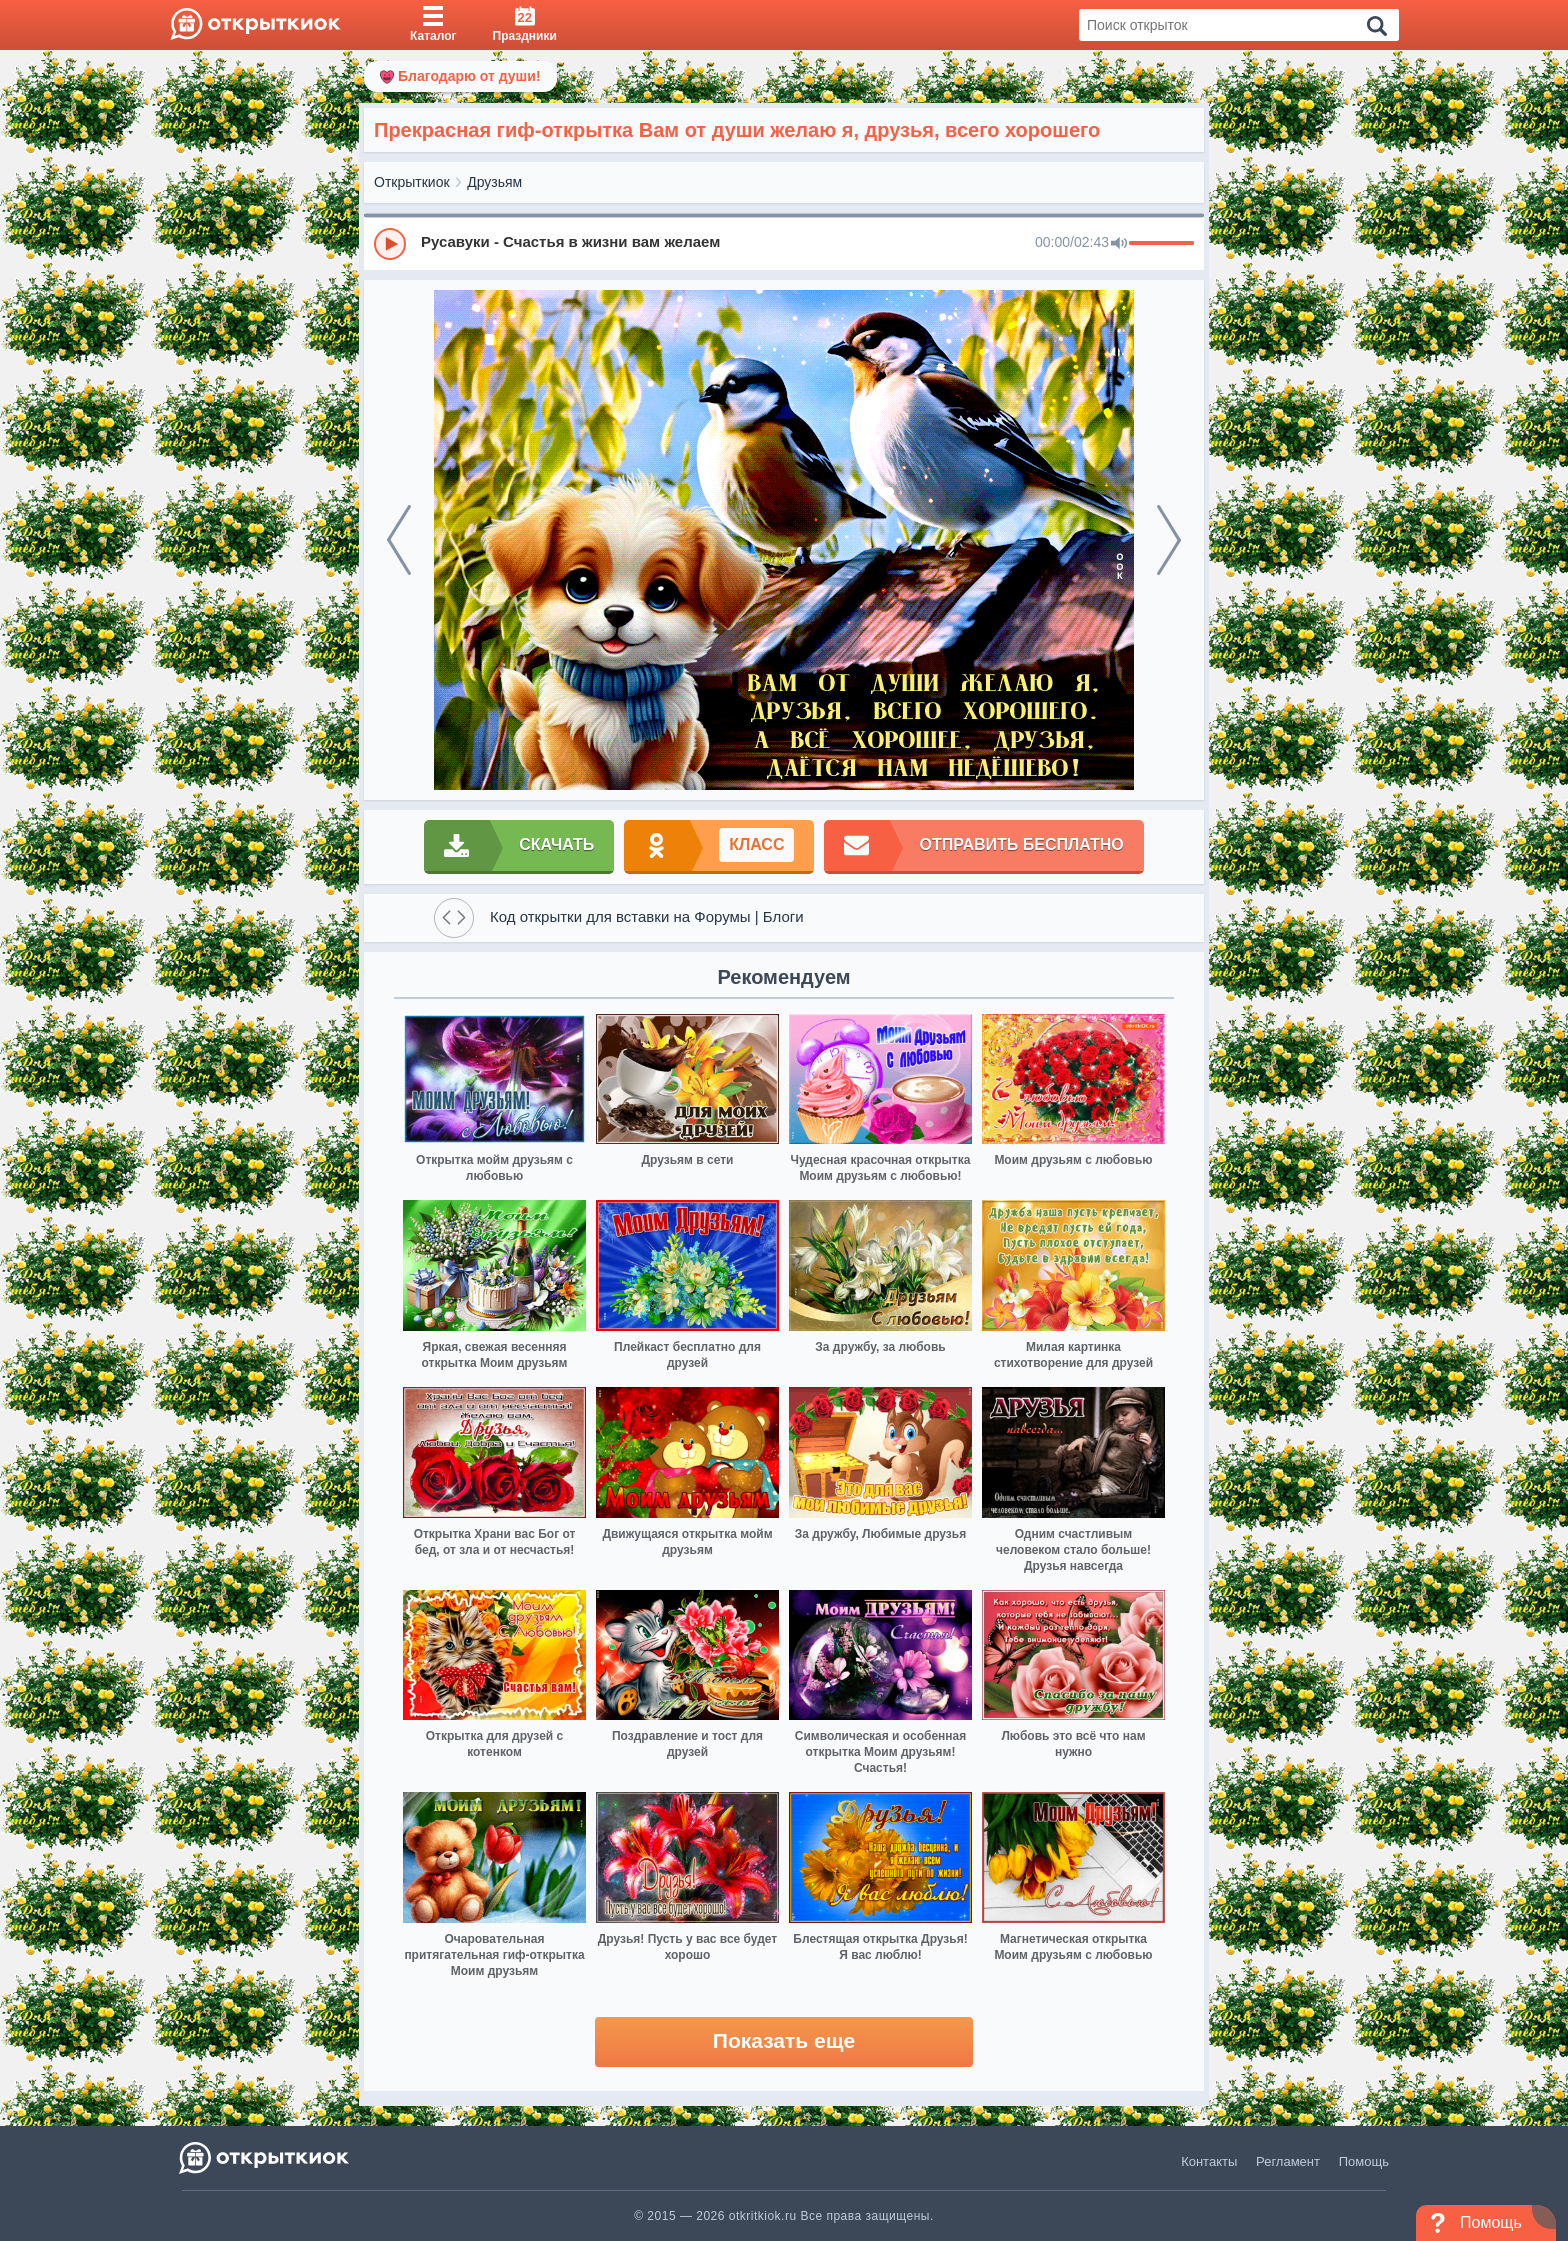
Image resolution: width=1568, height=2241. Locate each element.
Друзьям (494, 182)
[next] (1169, 540)
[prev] (399, 540)
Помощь (1364, 2161)
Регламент (1288, 2161)
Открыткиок (412, 182)
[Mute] (1119, 244)
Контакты (1209, 2161)
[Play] (390, 244)
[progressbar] (1161, 244)
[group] (784, 243)
